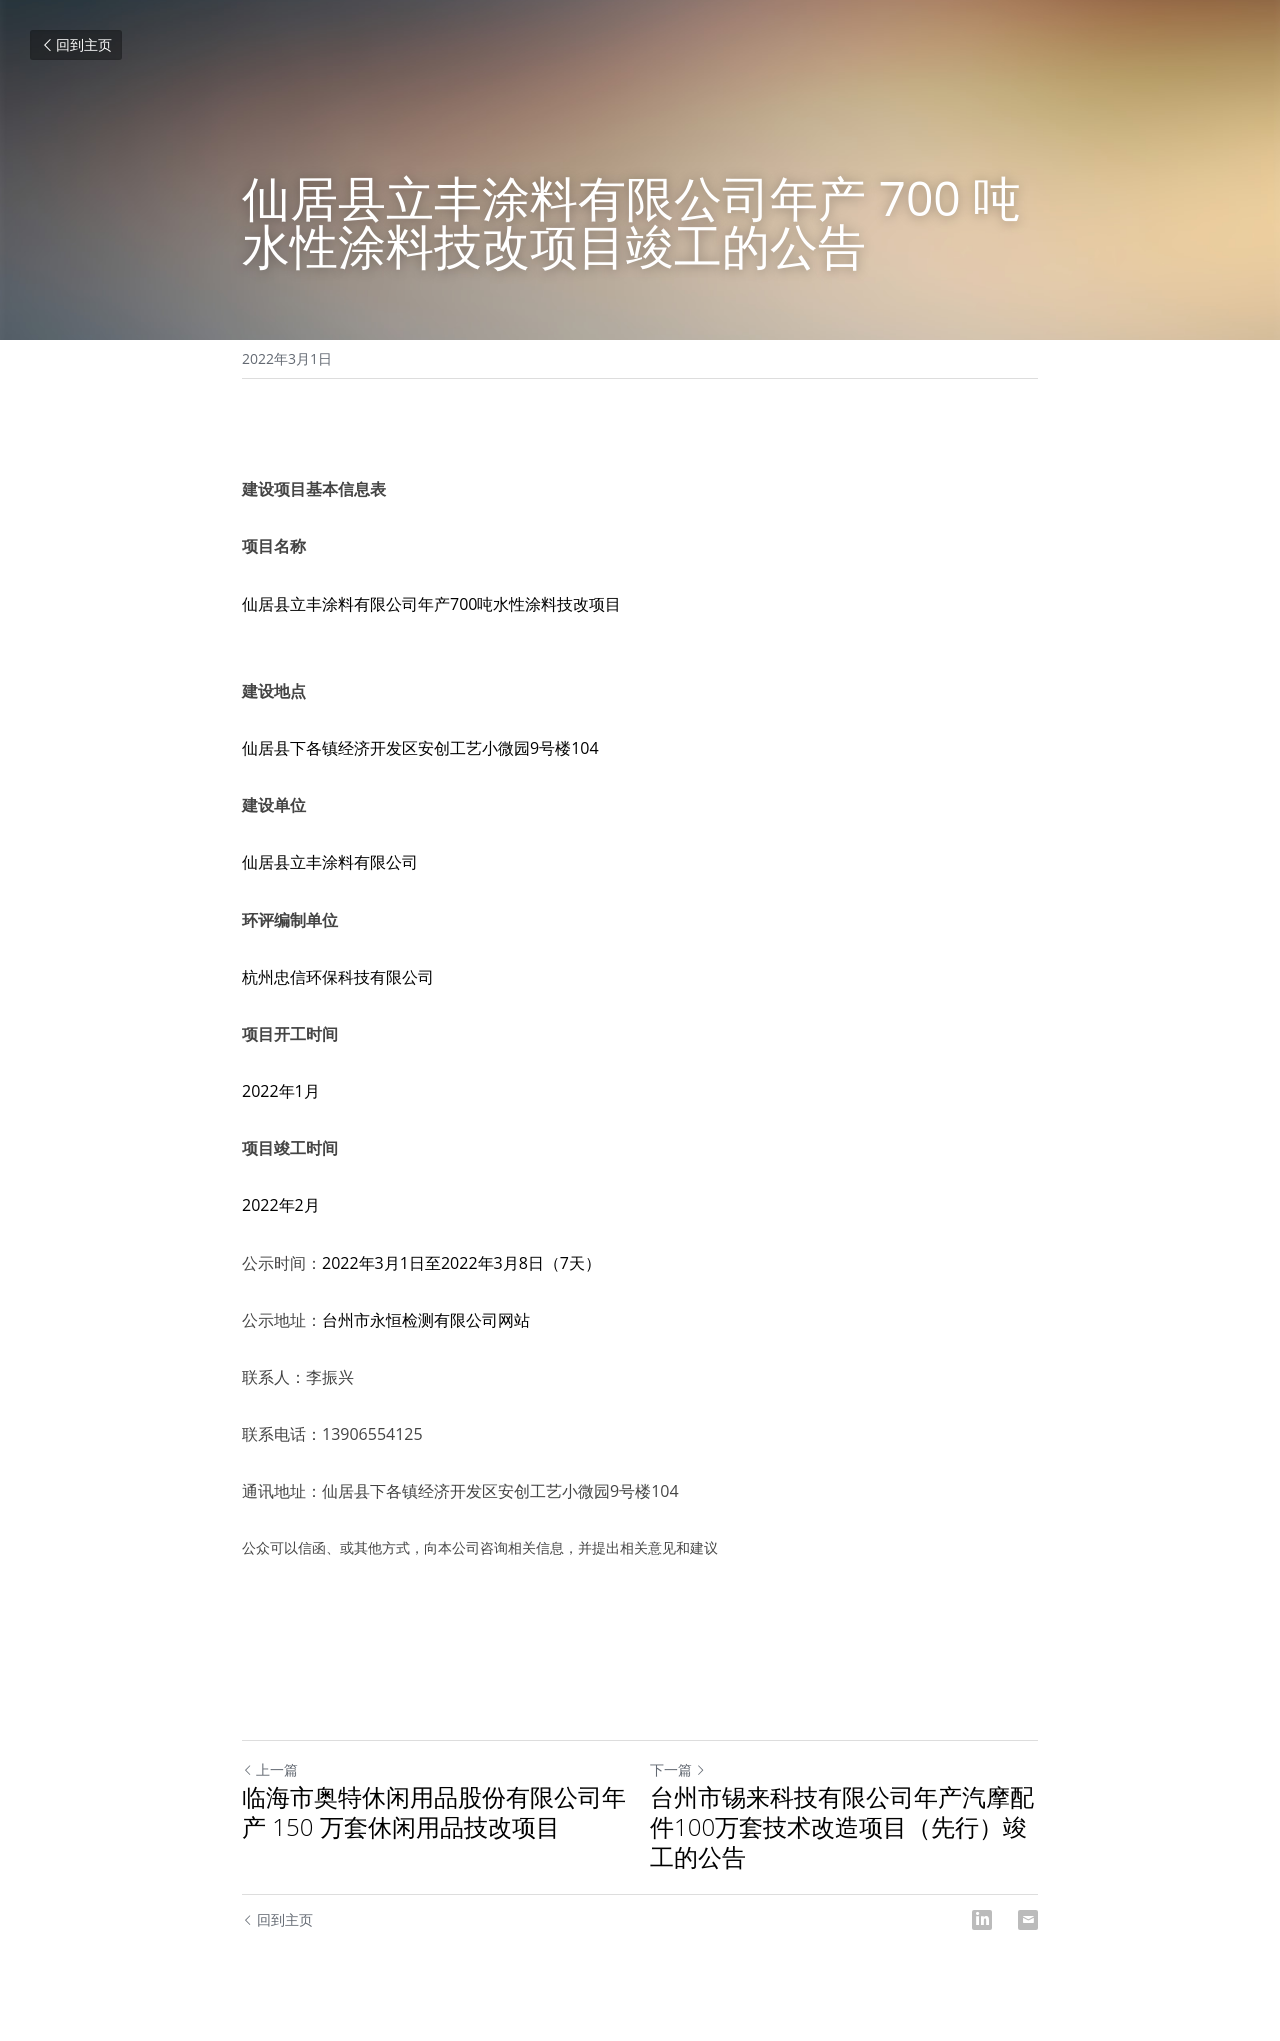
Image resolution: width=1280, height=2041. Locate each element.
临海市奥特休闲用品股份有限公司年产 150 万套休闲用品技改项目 (434, 1812)
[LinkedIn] (982, 1920)
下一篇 (678, 1769)
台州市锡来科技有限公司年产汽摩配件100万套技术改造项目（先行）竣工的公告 (842, 1827)
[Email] (1028, 1920)
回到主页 (76, 44)
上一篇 (270, 1769)
